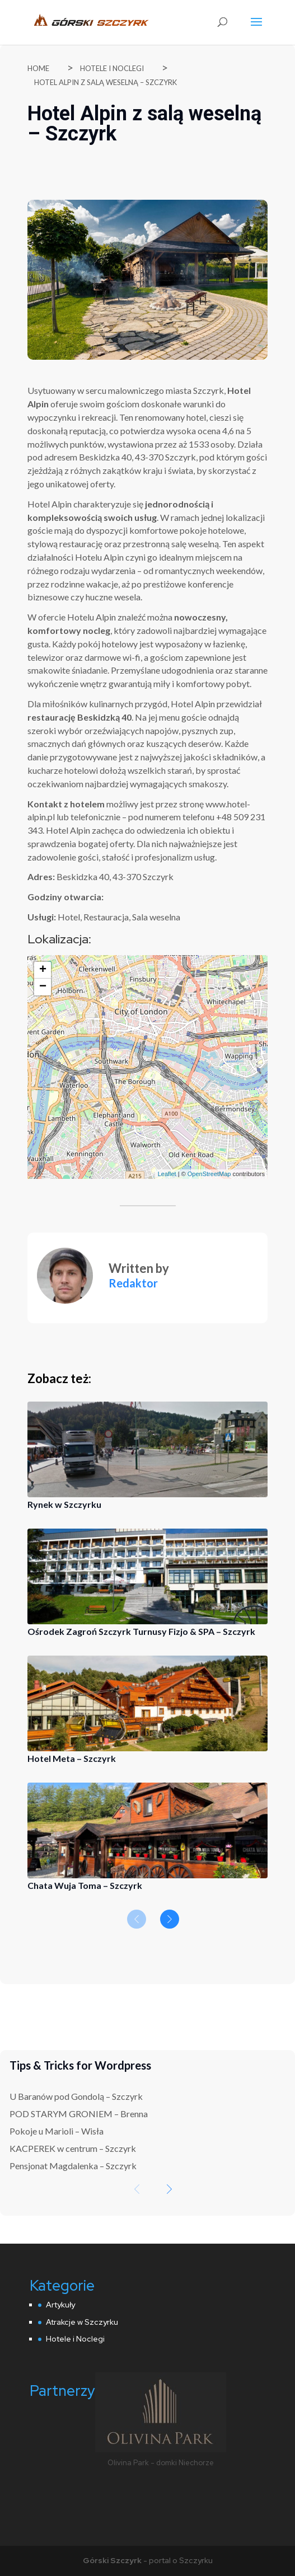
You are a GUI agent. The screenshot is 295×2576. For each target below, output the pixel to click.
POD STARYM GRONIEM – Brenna (79, 2113)
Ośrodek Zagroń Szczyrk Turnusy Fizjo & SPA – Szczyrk (141, 1631)
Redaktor (133, 1283)
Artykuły (60, 2305)
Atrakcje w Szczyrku (82, 2322)
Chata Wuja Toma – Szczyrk (84, 1885)
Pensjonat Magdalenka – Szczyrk (73, 2165)
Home (38, 68)
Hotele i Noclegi (112, 68)
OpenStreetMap (209, 1174)
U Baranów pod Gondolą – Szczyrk (76, 2096)
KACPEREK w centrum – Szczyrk (73, 2148)
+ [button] (42, 970)
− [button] (42, 987)
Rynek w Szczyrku (64, 1504)
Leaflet (167, 1174)
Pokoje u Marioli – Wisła (57, 2131)
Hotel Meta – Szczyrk (71, 1758)
